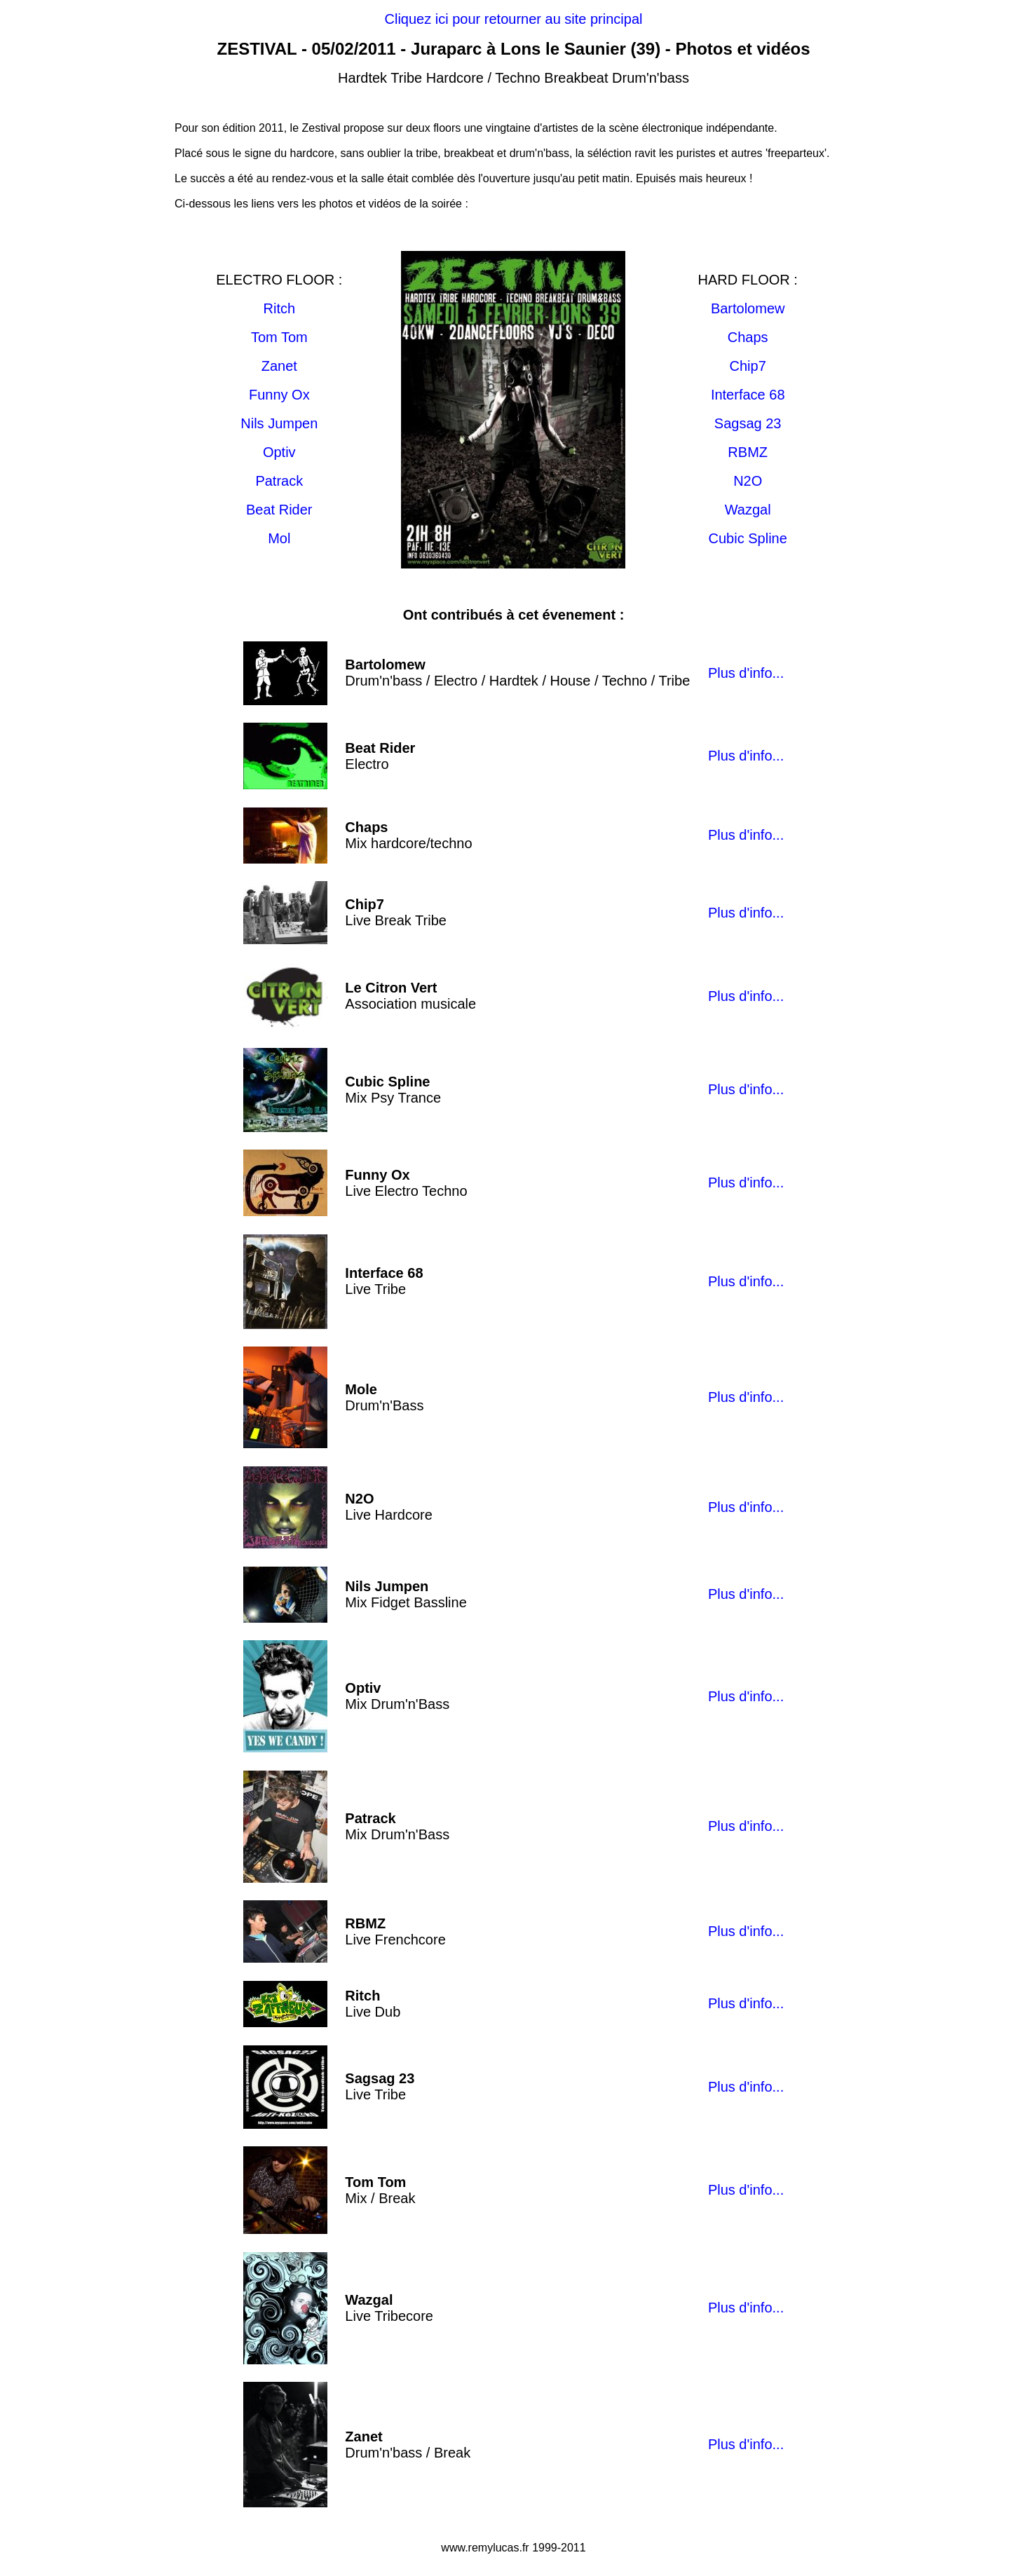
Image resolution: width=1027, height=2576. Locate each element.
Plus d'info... (746, 673)
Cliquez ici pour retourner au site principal (514, 19)
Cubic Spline (748, 538)
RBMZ (748, 452)
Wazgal (748, 509)
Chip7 (748, 366)
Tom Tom (279, 337)
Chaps (748, 337)
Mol (279, 538)
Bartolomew (748, 308)
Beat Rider (279, 509)
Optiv (279, 452)
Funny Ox (279, 394)
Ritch (280, 308)
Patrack (279, 481)
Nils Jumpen (279, 423)
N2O (747, 481)
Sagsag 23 (748, 423)
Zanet (279, 366)
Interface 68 (748, 394)
